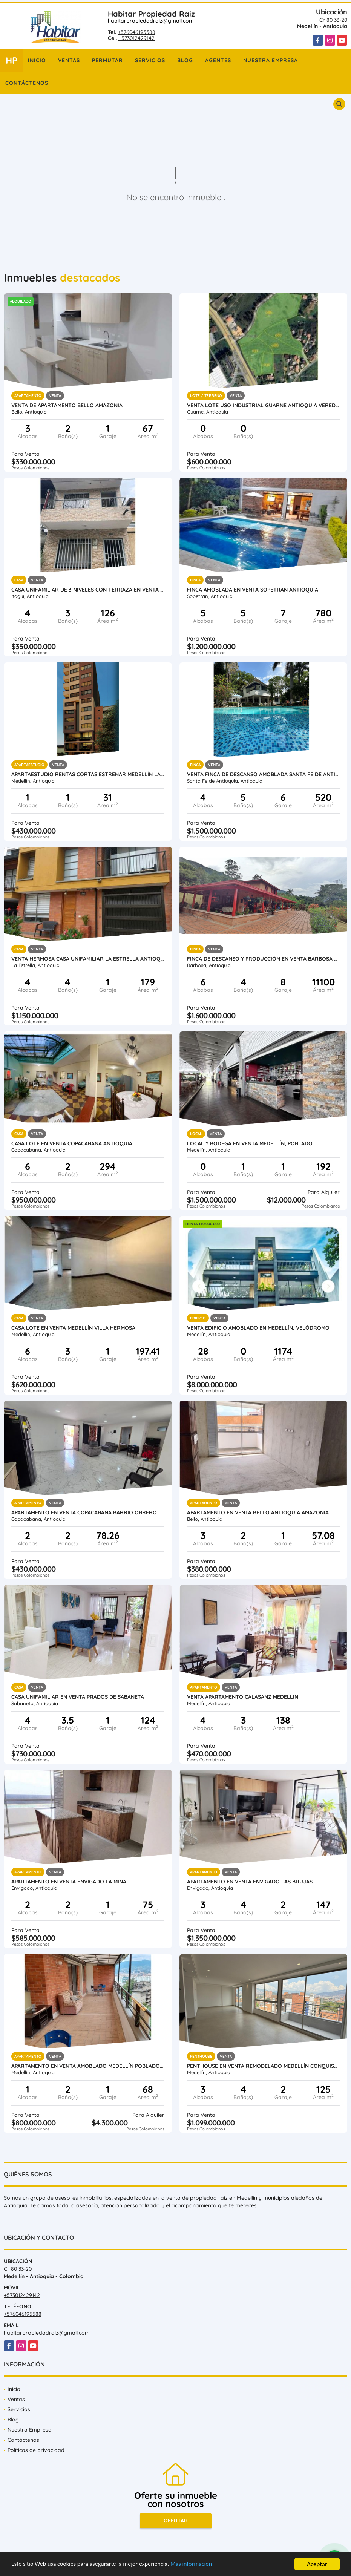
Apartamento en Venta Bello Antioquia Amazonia (258, 1512)
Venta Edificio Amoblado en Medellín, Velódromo (258, 1328)
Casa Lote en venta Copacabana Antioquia (71, 1143)
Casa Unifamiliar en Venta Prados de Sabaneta (77, 1697)
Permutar (107, 60)
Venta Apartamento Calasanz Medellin (242, 1697)
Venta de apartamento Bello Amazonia (67, 405)
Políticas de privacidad (36, 2450)
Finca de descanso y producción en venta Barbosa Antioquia (263, 959)
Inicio (37, 60)
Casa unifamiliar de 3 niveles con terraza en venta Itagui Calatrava (87, 590)
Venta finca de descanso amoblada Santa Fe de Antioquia (263, 774)
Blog (185, 60)
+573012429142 (136, 38)
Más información (201, 2564)
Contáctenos (26, 83)
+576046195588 (136, 32)
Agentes (218, 60)
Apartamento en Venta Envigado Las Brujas (250, 1882)
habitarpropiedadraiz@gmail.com (151, 20)
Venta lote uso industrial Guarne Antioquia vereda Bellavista (263, 405)
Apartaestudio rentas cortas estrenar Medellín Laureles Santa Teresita (87, 774)
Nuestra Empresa (270, 60)
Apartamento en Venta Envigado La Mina (68, 1882)
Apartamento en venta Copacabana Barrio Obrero (84, 1512)
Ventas (69, 60)
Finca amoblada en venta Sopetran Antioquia (252, 590)
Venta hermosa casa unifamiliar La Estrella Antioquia (87, 959)
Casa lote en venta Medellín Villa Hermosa (73, 1328)
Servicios (150, 60)
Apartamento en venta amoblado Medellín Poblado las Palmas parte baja (87, 2066)
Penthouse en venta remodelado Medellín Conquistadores (263, 2066)
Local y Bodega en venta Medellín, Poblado (250, 1143)
